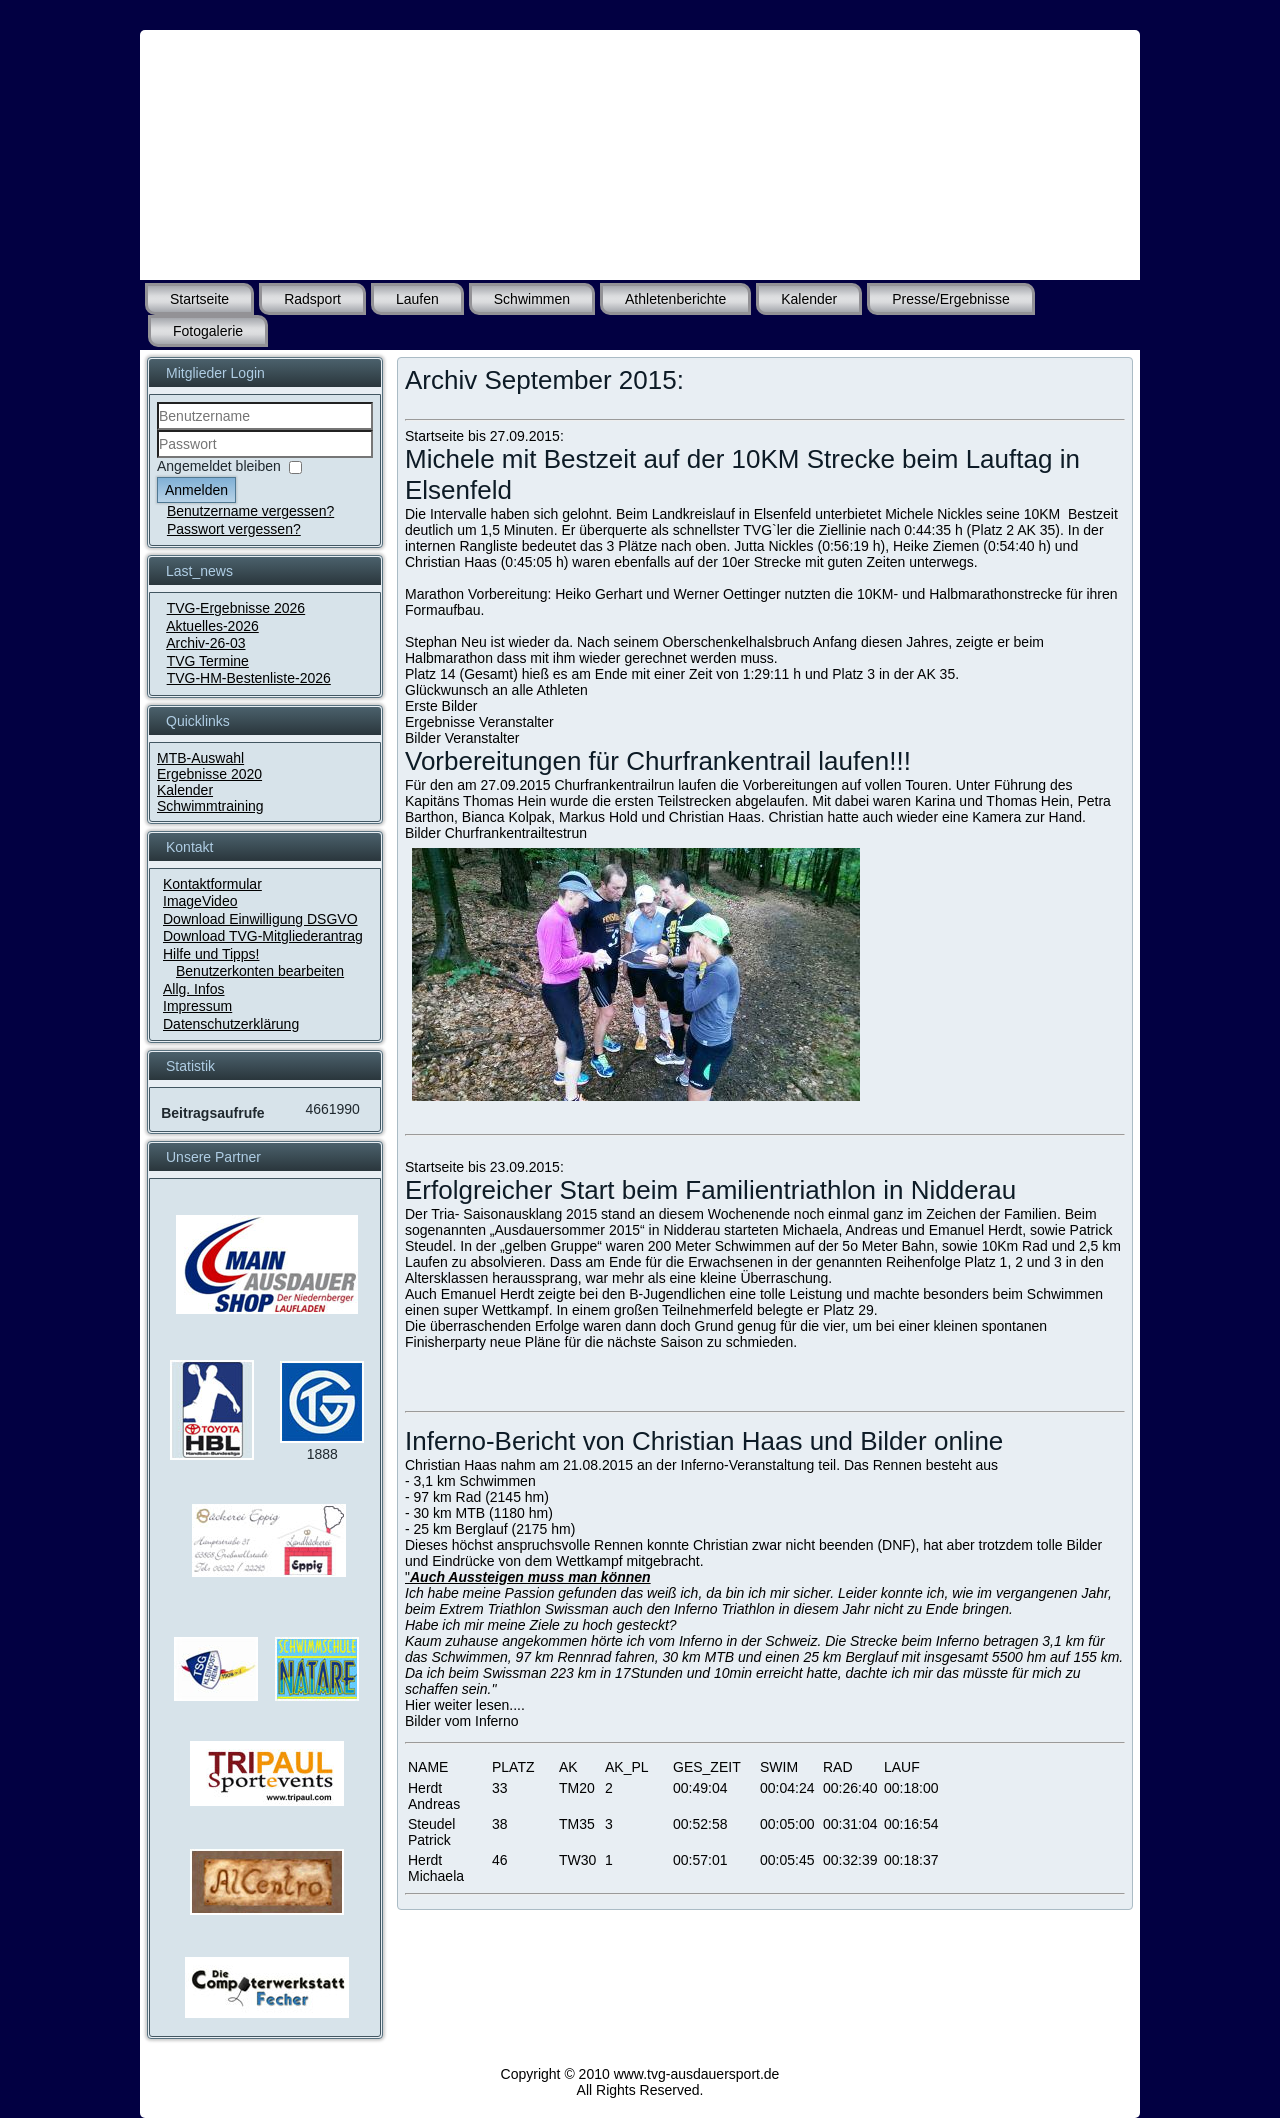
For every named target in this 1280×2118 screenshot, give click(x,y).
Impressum (197, 1006)
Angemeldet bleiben (219, 466)
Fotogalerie (208, 331)
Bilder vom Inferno (462, 1721)
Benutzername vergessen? (250, 511)
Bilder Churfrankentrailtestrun (496, 833)
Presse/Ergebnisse (951, 299)
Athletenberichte (675, 299)
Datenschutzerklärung (231, 1024)
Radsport (312, 299)
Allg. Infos (193, 989)
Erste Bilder (441, 706)
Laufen (417, 299)
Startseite (199, 299)
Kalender (809, 299)
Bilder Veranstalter (462, 738)
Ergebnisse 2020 (209, 774)
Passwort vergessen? (234, 529)
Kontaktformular (212, 884)
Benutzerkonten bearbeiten (260, 971)
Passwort (157, 458)
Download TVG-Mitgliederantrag (263, 936)
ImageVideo (200, 901)
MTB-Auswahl (200, 758)
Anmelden (196, 490)
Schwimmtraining (210, 806)
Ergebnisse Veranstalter (479, 722)
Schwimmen (532, 299)
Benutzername (157, 430)
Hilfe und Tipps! (211, 954)
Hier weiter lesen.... (465, 1705)
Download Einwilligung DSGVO (260, 919)
